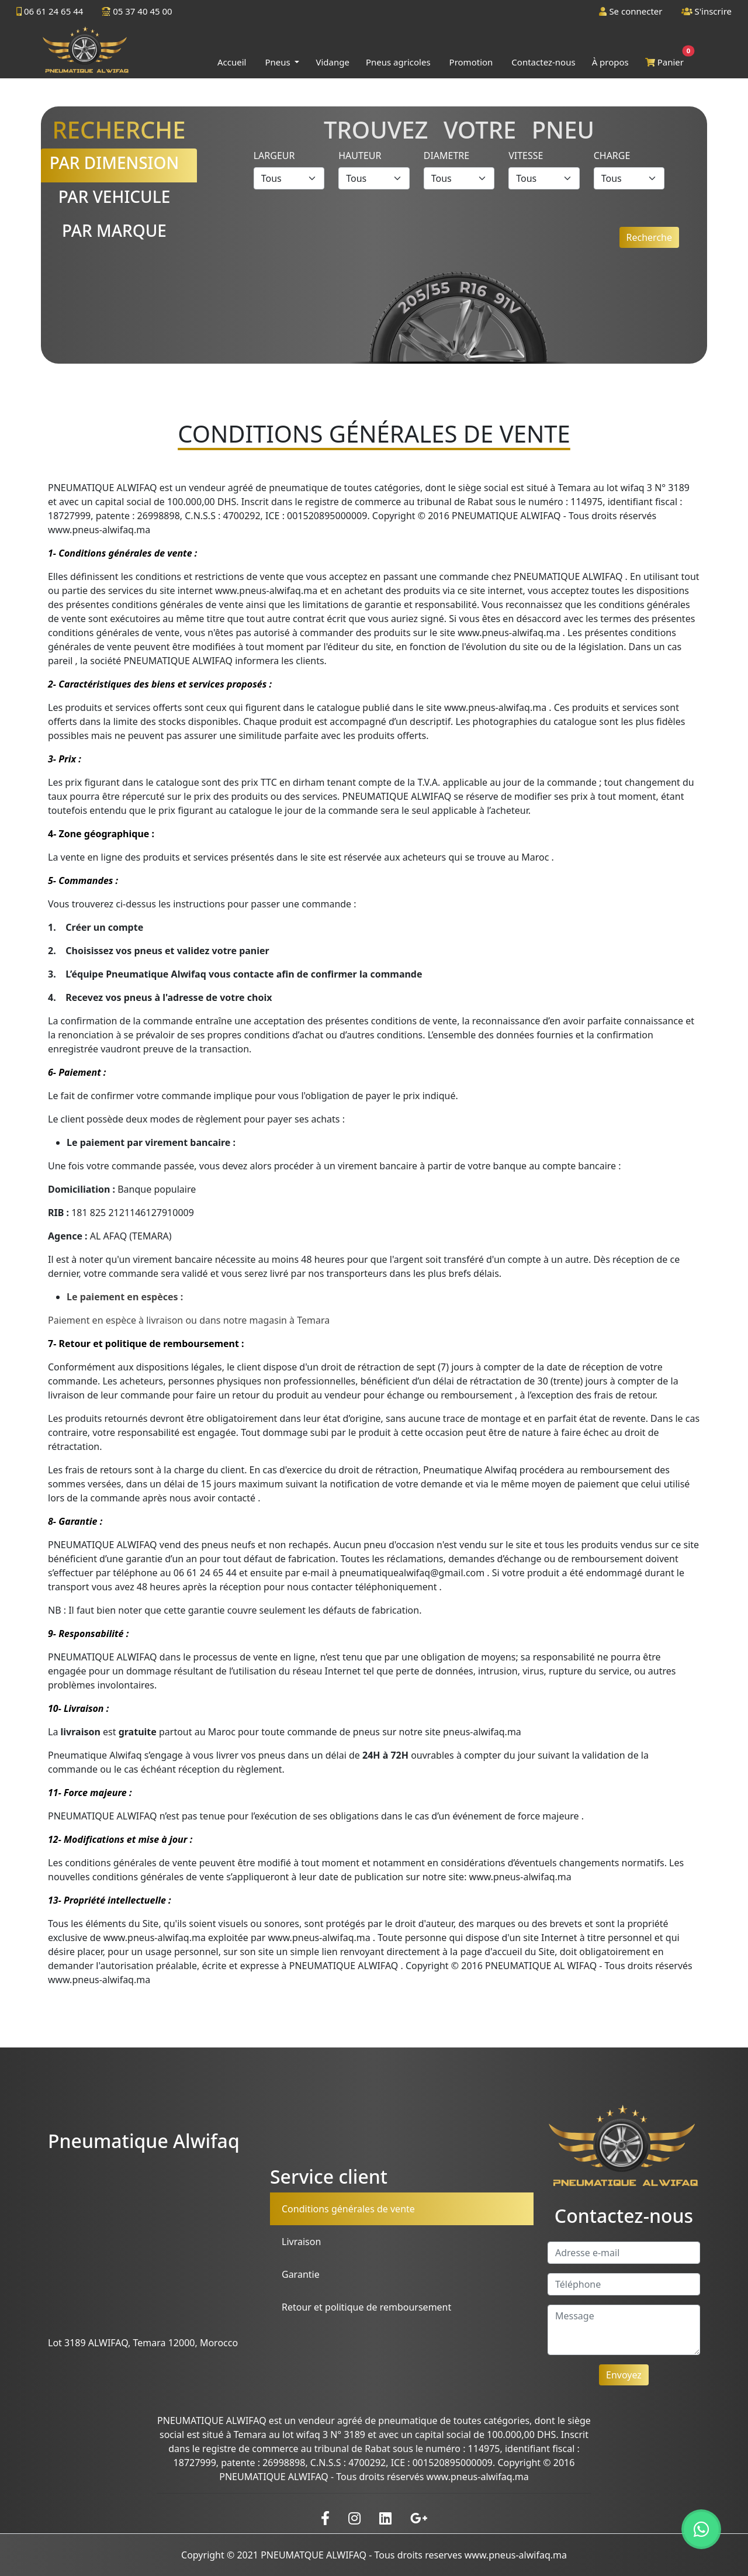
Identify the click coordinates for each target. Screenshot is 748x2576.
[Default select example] (289, 178)
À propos (610, 62)
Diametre (446, 155)
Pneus (278, 62)
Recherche (649, 237)
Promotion (471, 62)
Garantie (301, 2274)
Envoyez (624, 2374)
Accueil (231, 62)
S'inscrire (706, 11)
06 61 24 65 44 (49, 11)
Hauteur (359, 155)
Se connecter (630, 11)
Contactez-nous (543, 62)
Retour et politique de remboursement (366, 2307)
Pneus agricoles (398, 62)
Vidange (332, 62)
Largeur (274, 155)
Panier (666, 59)
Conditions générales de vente (348, 2208)
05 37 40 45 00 (137, 11)
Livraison (301, 2241)
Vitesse (525, 155)
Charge (612, 155)
